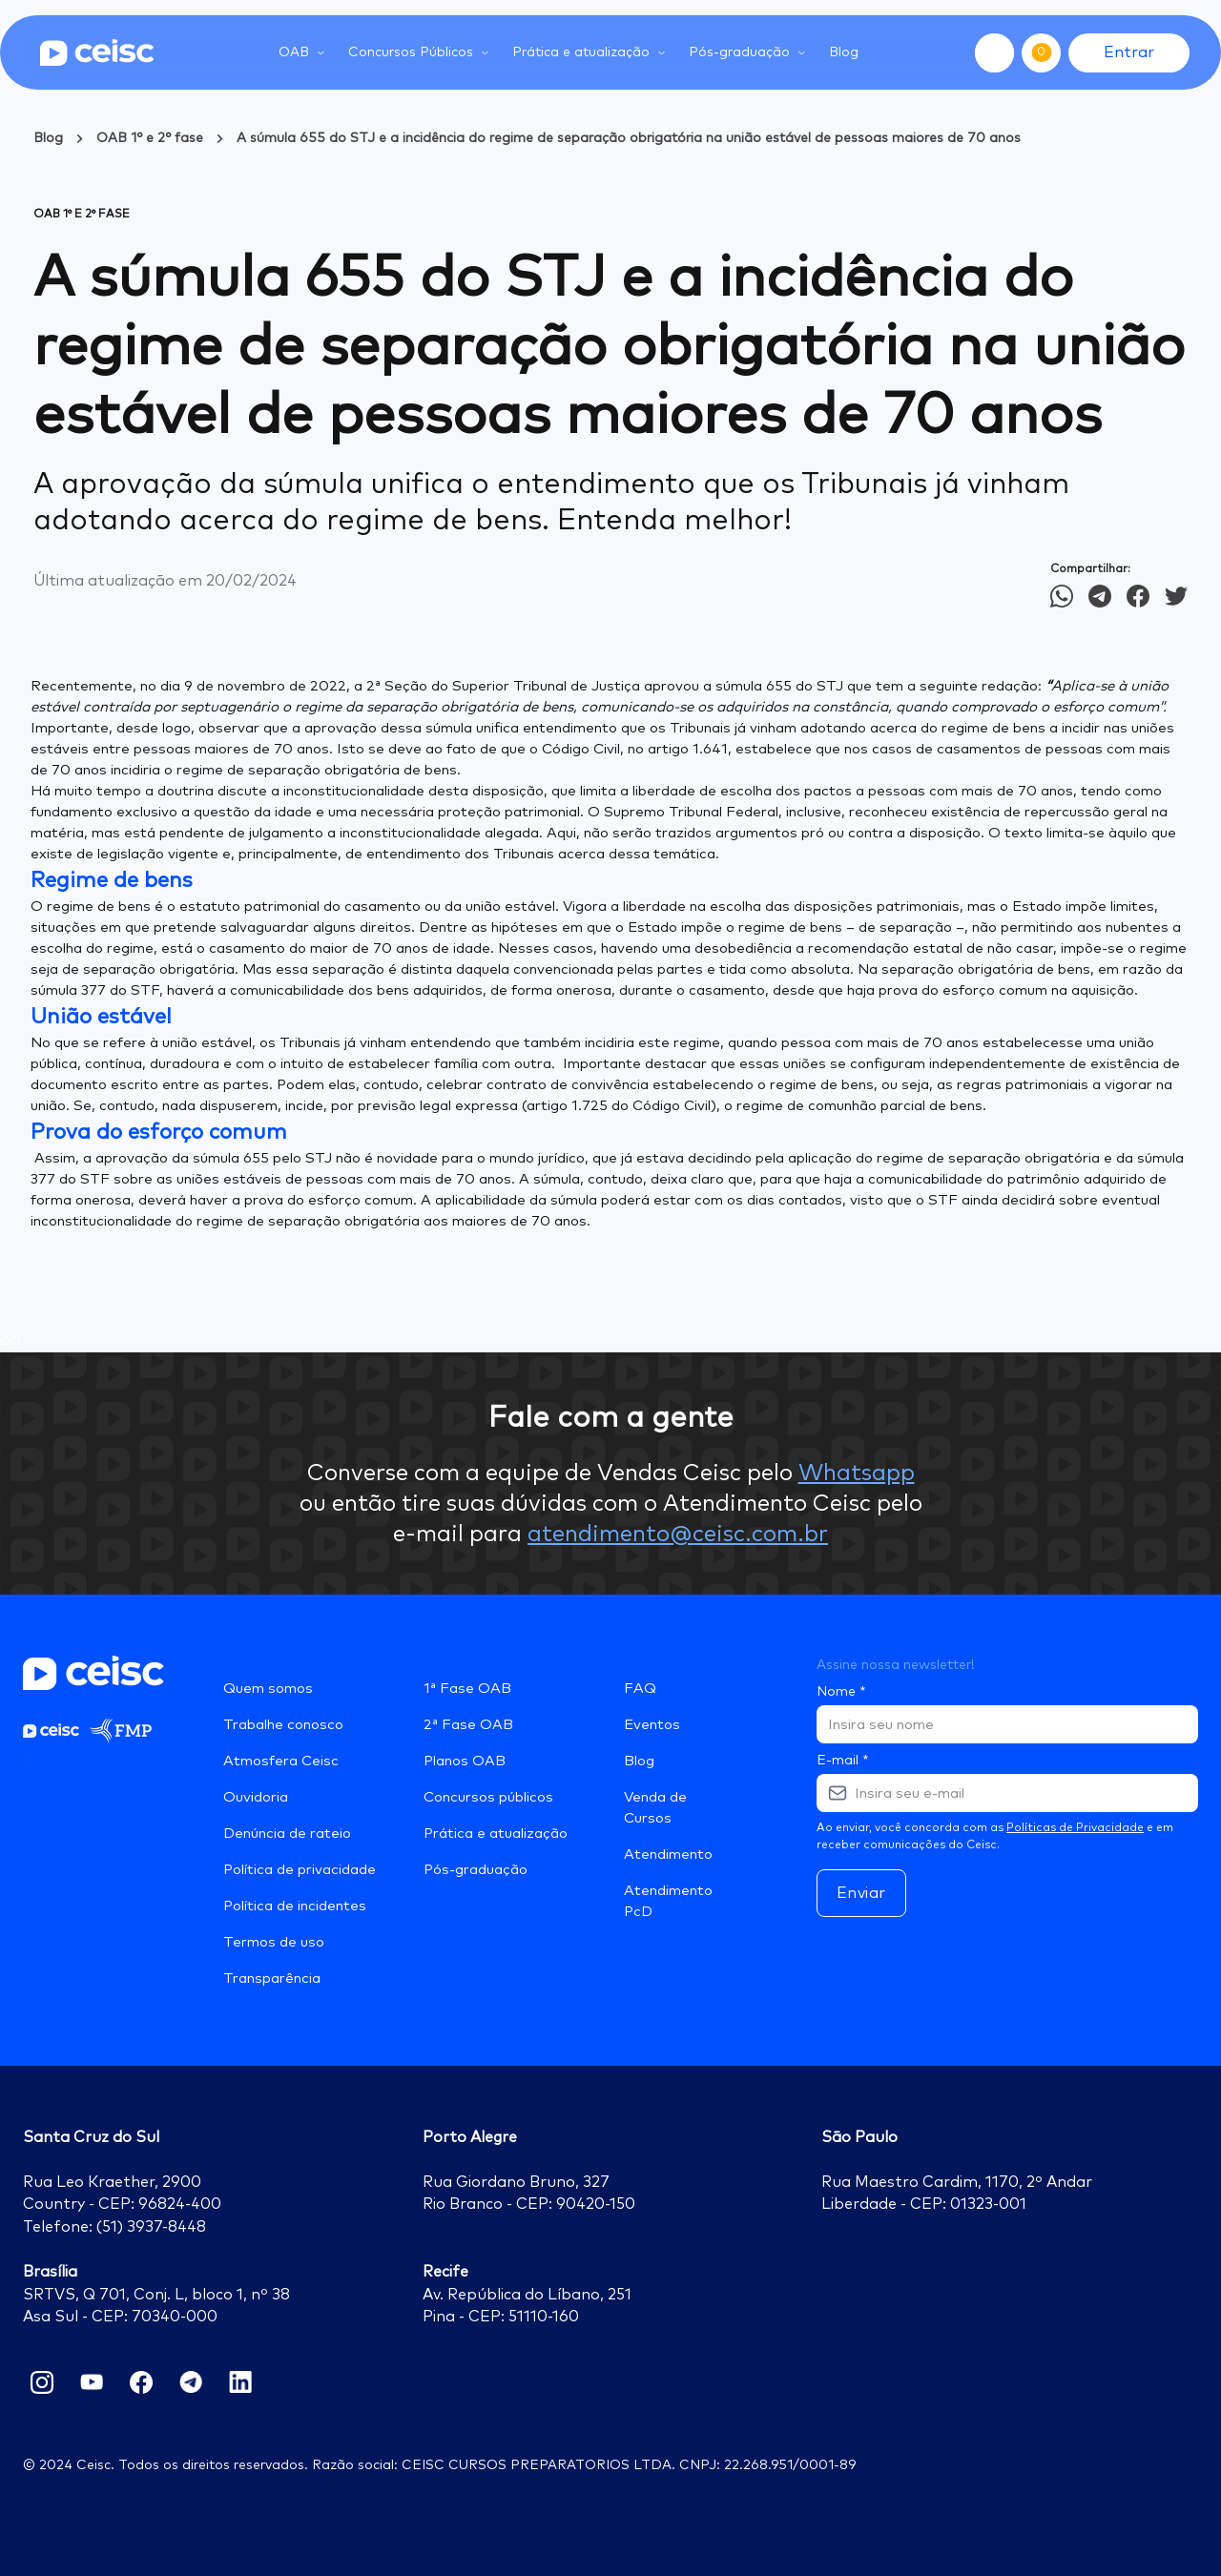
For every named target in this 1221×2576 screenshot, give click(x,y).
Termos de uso (273, 1942)
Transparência (272, 1978)
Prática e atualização (496, 1833)
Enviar (861, 1893)
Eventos (652, 1725)
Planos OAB (465, 1761)
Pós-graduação (476, 1870)
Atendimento (668, 1854)
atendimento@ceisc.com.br (678, 1534)
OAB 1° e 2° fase (149, 138)
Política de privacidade (299, 1870)
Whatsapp (856, 1473)
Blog (844, 52)
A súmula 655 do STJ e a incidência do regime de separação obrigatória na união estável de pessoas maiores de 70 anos (629, 138)
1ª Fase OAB (467, 1688)
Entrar (1129, 52)
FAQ (640, 1688)
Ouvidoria (255, 1797)
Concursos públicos (488, 1797)
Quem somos (268, 1688)
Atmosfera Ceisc (281, 1761)
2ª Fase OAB (468, 1725)
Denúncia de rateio (287, 1833)
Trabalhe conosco (283, 1725)
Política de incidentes (294, 1906)
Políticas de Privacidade (1075, 1828)
